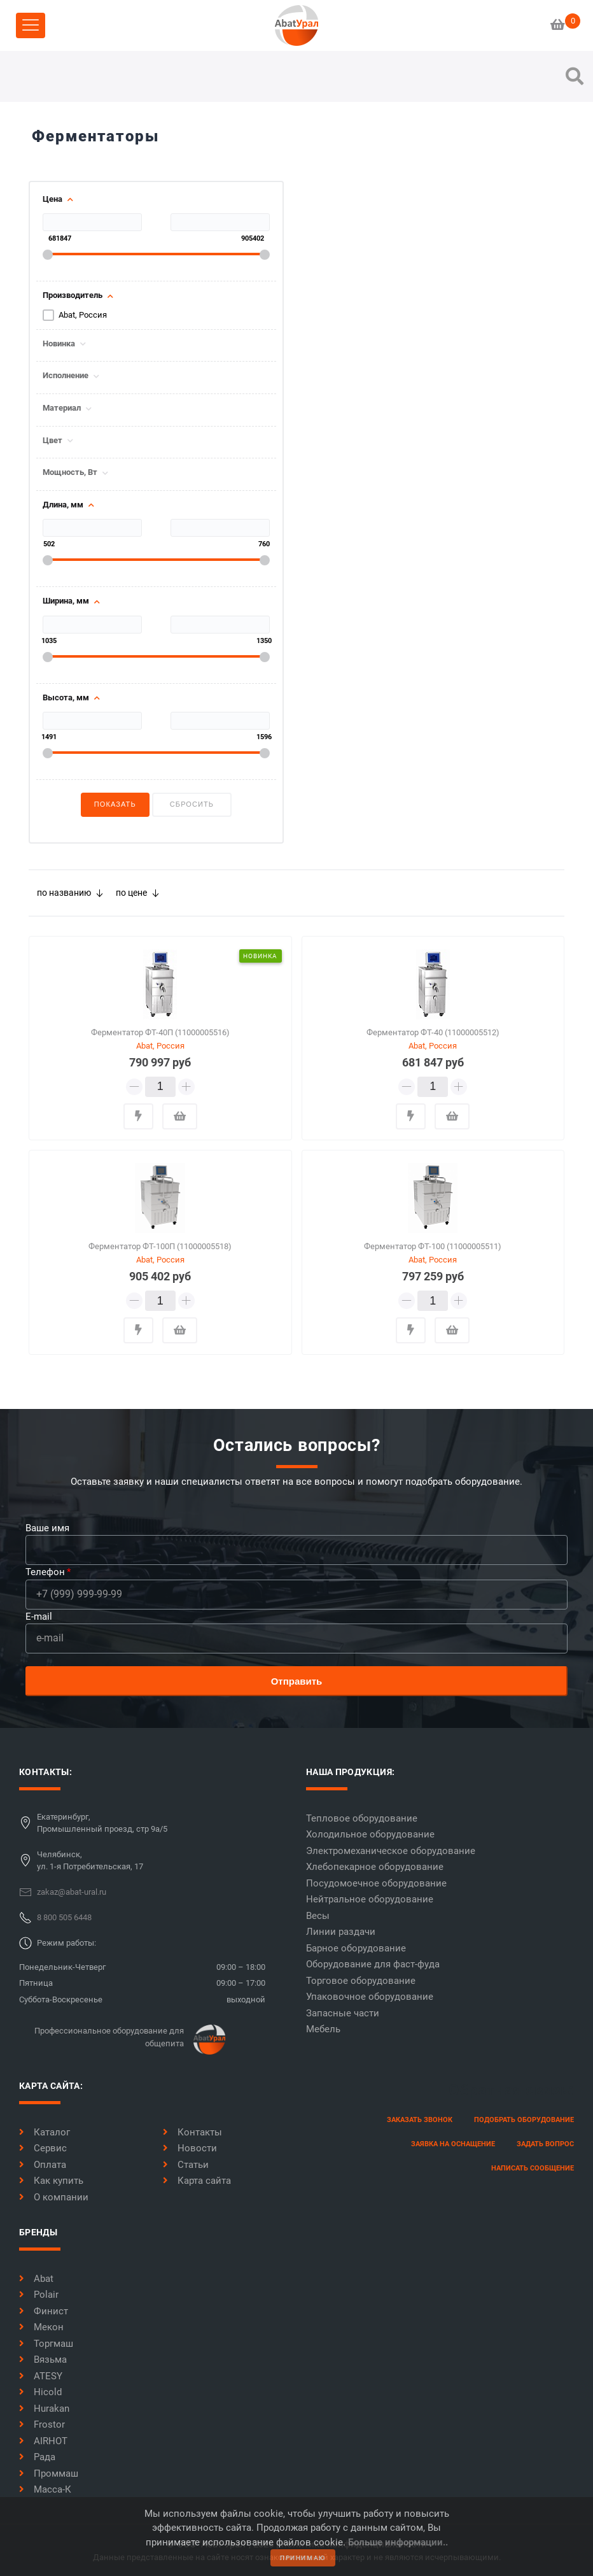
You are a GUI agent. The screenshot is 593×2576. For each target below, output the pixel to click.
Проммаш (48, 2473)
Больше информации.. (398, 2542)
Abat (36, 2278)
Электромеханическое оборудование (390, 1851)
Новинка (59, 343)
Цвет (52, 440)
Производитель (72, 295)
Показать (115, 804)
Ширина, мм (66, 601)
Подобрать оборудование (524, 2120)
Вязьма (43, 2359)
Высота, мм (66, 697)
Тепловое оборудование (361, 1818)
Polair (39, 2294)
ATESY (40, 2376)
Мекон (41, 2327)
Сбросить (192, 804)
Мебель (323, 2029)
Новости (190, 2148)
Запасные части (342, 2013)
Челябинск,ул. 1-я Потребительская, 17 (90, 1861)
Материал (62, 408)
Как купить (51, 2180)
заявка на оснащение (453, 2144)
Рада (37, 2457)
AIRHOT (43, 2441)
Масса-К (45, 2489)
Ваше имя (47, 1528)
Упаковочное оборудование (369, 1996)
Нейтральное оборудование (369, 1899)
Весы (318, 1915)
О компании (53, 2197)
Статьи (186, 2164)
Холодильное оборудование (370, 1834)
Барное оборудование (356, 1948)
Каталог (44, 2132)
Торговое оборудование (360, 1980)
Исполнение (65, 375)
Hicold (40, 2392)
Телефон (45, 1572)
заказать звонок (419, 2120)
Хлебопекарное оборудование (374, 1866)
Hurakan (44, 2408)
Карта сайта (197, 2180)
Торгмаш (46, 2343)
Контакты (192, 2132)
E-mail (38, 1616)
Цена (52, 199)
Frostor (42, 2424)
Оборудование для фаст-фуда (373, 1964)
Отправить (297, 1681)
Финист (43, 2311)
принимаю (303, 2557)
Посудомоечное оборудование (376, 1883)
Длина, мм (63, 504)
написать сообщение (532, 2168)
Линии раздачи (340, 1931)
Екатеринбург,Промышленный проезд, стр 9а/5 (102, 1823)
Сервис (43, 2148)
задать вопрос (545, 2144)
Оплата (42, 2164)
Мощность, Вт (70, 472)
